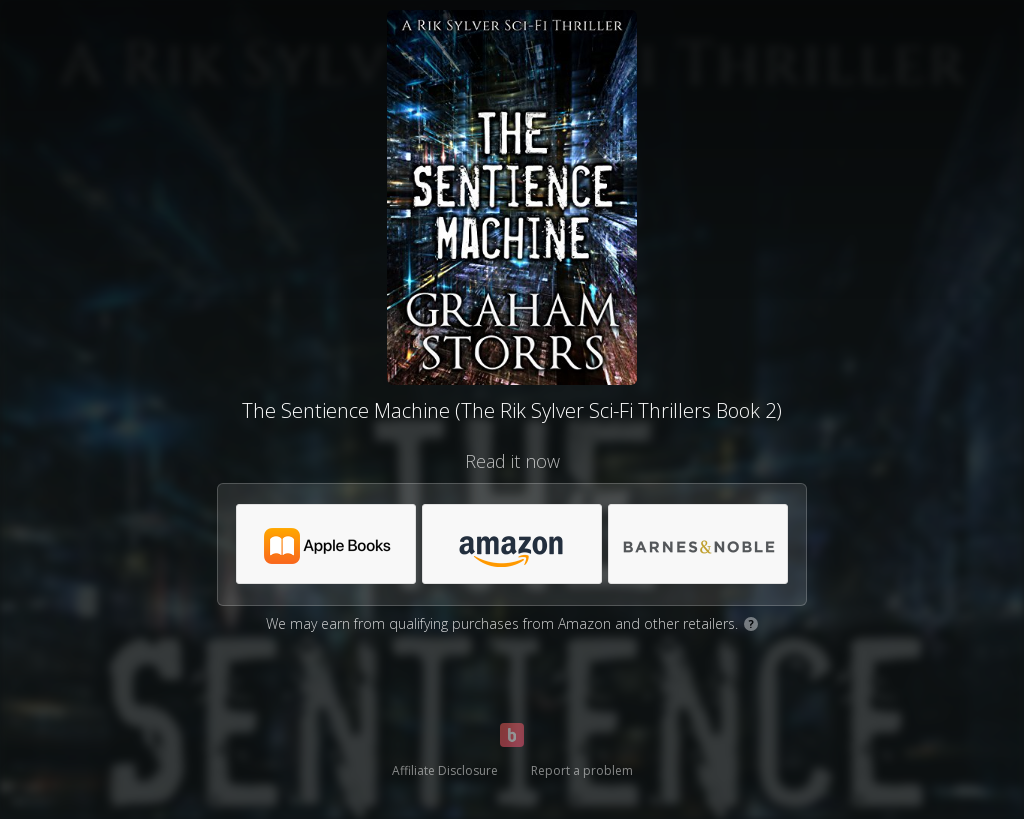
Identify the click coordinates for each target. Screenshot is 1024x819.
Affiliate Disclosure (445, 770)
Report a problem (582, 770)
